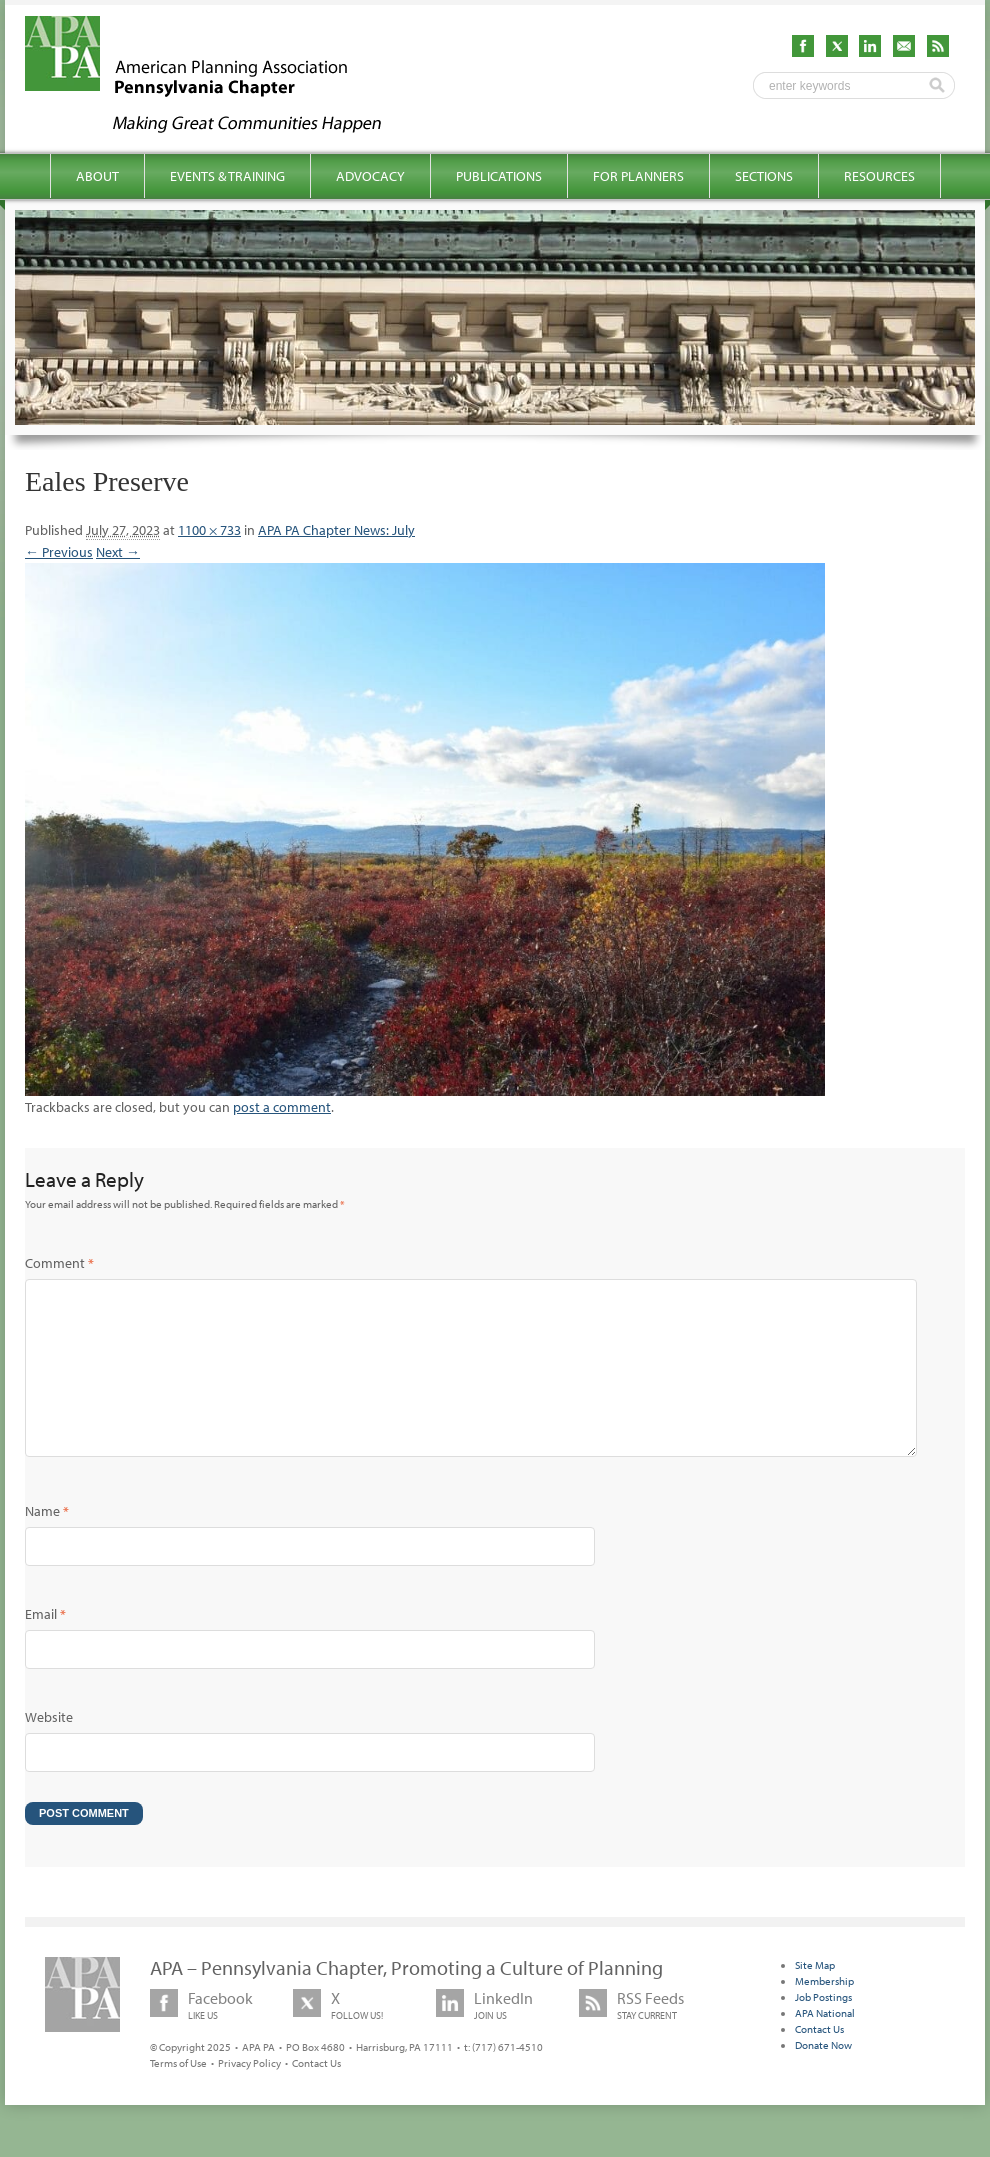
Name (47, 1543)
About (97, 176)
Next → (118, 552)
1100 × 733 (209, 530)
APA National (825, 2045)
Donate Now (823, 2077)
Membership (824, 2013)
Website (49, 1749)
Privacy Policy (249, 2095)
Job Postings (823, 2029)
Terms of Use (178, 2095)
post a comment (282, 1107)
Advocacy (370, 176)
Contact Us (316, 2095)
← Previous (59, 552)
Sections (764, 176)
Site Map (815, 1997)
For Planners (638, 176)
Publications (499, 176)
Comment (59, 1263)
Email (45, 1646)
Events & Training (227, 176)
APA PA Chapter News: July (336, 530)
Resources (879, 176)
